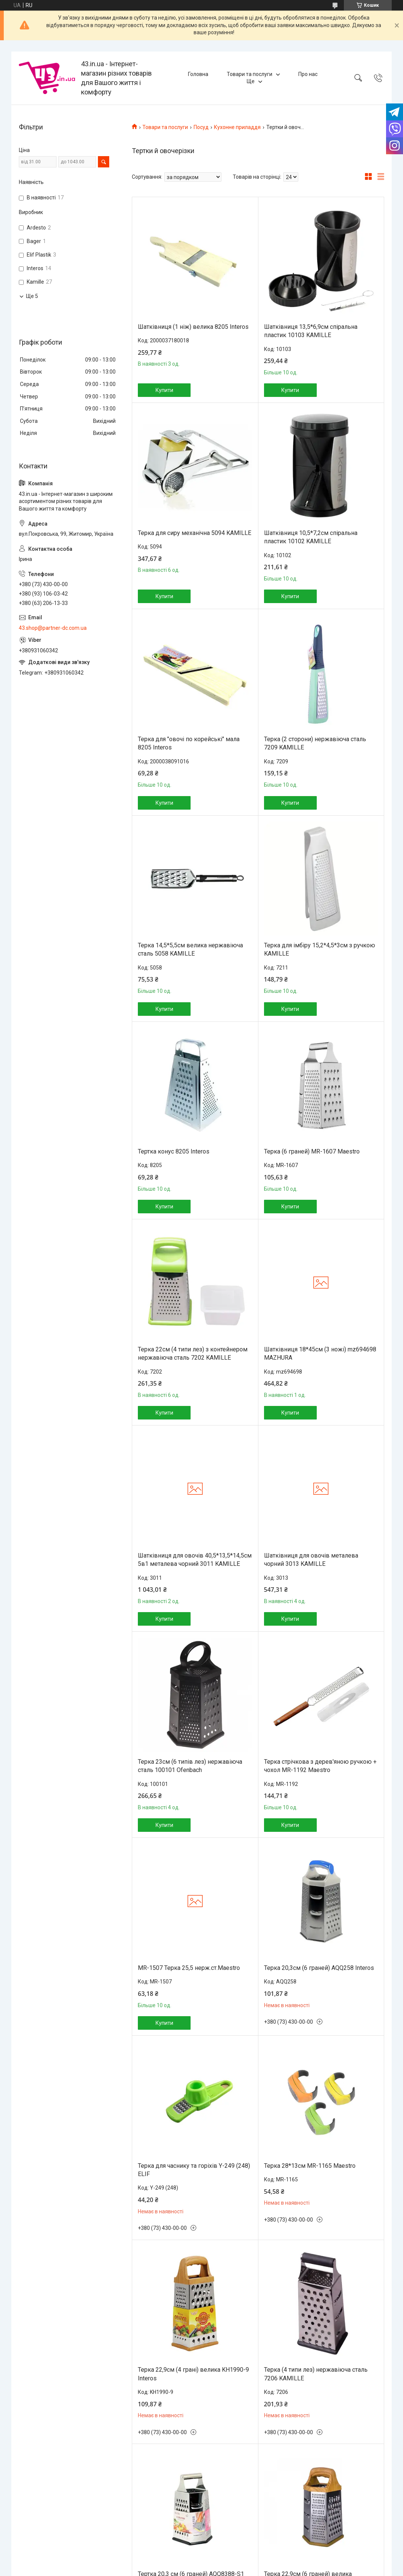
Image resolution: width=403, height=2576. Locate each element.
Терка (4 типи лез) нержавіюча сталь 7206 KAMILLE (316, 2373)
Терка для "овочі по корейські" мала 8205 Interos (189, 743)
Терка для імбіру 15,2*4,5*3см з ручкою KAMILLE (319, 949)
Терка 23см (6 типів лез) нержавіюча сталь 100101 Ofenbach (190, 1766)
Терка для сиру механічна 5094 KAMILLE (194, 532)
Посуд (201, 127)
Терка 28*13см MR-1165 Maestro (310, 2165)
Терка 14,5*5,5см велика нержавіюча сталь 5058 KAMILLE (190, 949)
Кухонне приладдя (237, 127)
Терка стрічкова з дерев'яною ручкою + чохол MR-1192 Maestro (320, 1766)
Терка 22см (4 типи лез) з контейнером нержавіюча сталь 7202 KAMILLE (192, 1353)
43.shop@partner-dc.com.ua (53, 628)
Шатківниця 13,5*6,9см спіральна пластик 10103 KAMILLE (310, 331)
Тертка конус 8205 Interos (173, 1151)
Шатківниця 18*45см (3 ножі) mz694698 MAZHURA (320, 1353)
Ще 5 (32, 296)
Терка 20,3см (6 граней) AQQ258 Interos (319, 1967)
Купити (164, 390)
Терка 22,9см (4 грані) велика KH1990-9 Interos (193, 2373)
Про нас (308, 74)
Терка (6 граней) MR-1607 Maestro (312, 1151)
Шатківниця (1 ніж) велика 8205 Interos (193, 326)
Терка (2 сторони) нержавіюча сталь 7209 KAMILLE (315, 743)
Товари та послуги (249, 74)
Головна (198, 74)
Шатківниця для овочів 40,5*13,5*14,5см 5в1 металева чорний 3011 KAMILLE (195, 1559)
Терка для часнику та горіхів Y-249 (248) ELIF (194, 2170)
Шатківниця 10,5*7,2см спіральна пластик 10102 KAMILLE (310, 537)
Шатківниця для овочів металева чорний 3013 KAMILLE (311, 1559)
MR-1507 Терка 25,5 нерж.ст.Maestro (189, 1967)
